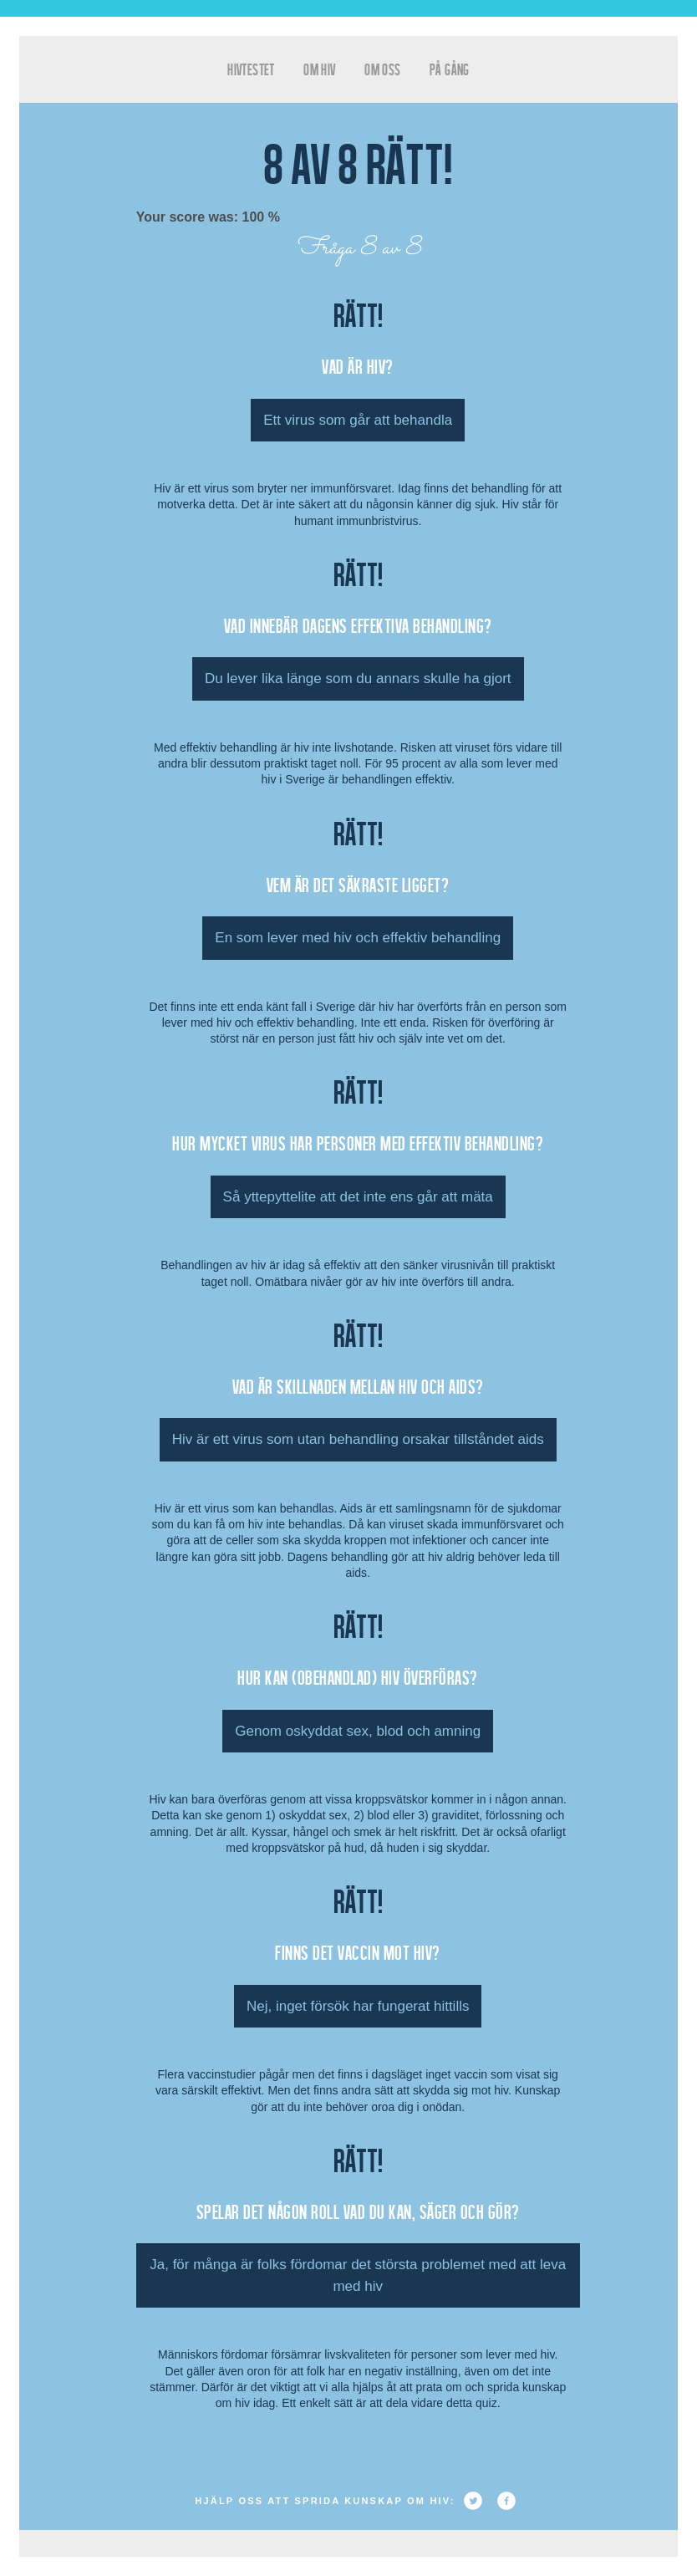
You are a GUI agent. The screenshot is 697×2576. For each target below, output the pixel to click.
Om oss (382, 69)
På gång (450, 69)
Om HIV (319, 69)
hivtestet (251, 69)
